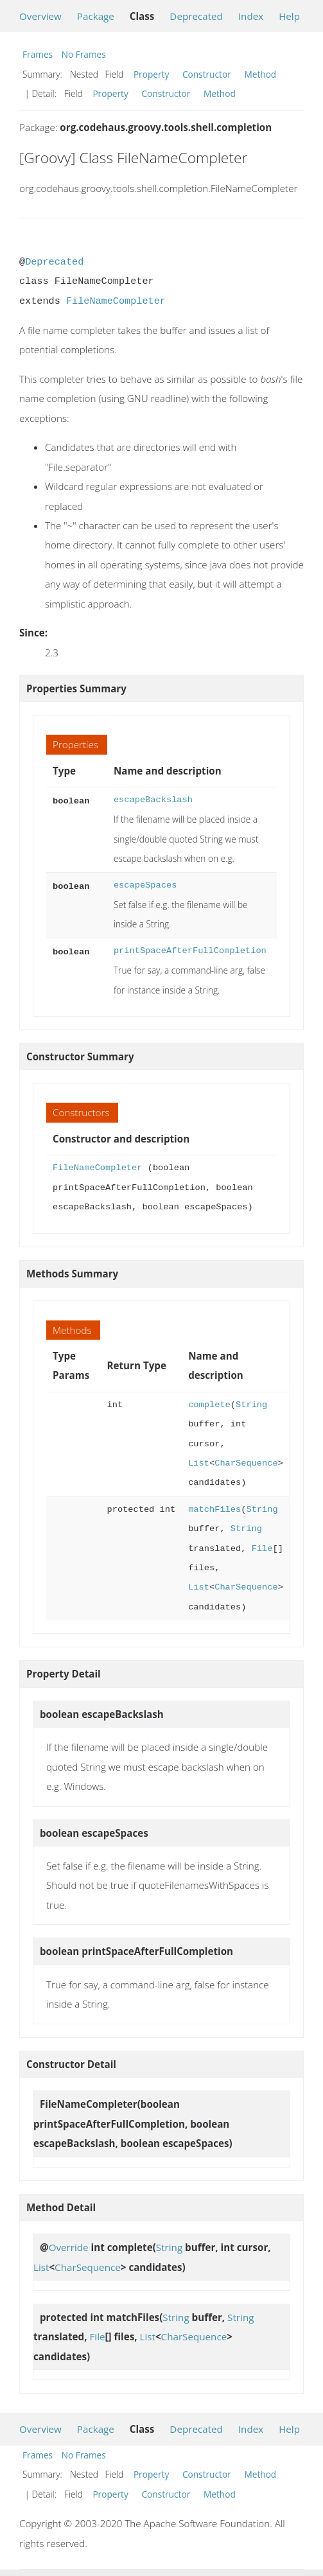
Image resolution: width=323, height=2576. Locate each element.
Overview (40, 16)
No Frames (84, 54)
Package (95, 16)
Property (151, 74)
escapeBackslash (153, 800)
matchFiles (214, 1509)
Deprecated (196, 16)
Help (289, 16)
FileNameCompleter (116, 301)
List (198, 1463)
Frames (37, 54)
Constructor (206, 74)
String (251, 1405)
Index (250, 16)
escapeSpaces (145, 885)
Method (260, 74)
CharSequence (245, 1463)
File (262, 1549)
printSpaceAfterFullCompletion (190, 951)
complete (209, 1405)
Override (69, 2247)
